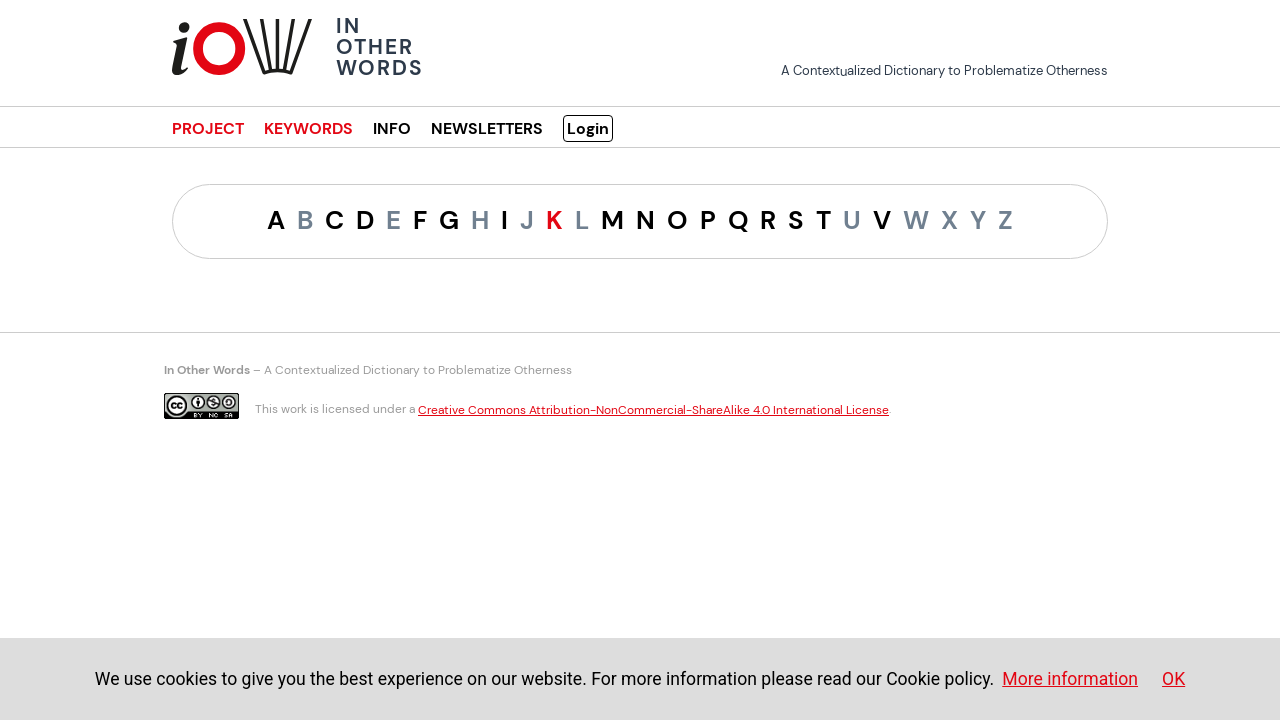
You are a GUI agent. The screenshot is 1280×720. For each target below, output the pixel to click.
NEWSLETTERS (487, 128)
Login (588, 128)
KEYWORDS (308, 128)
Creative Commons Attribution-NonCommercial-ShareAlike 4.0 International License (653, 410)
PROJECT (208, 128)
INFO (392, 128)
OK (1173, 679)
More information (1070, 679)
